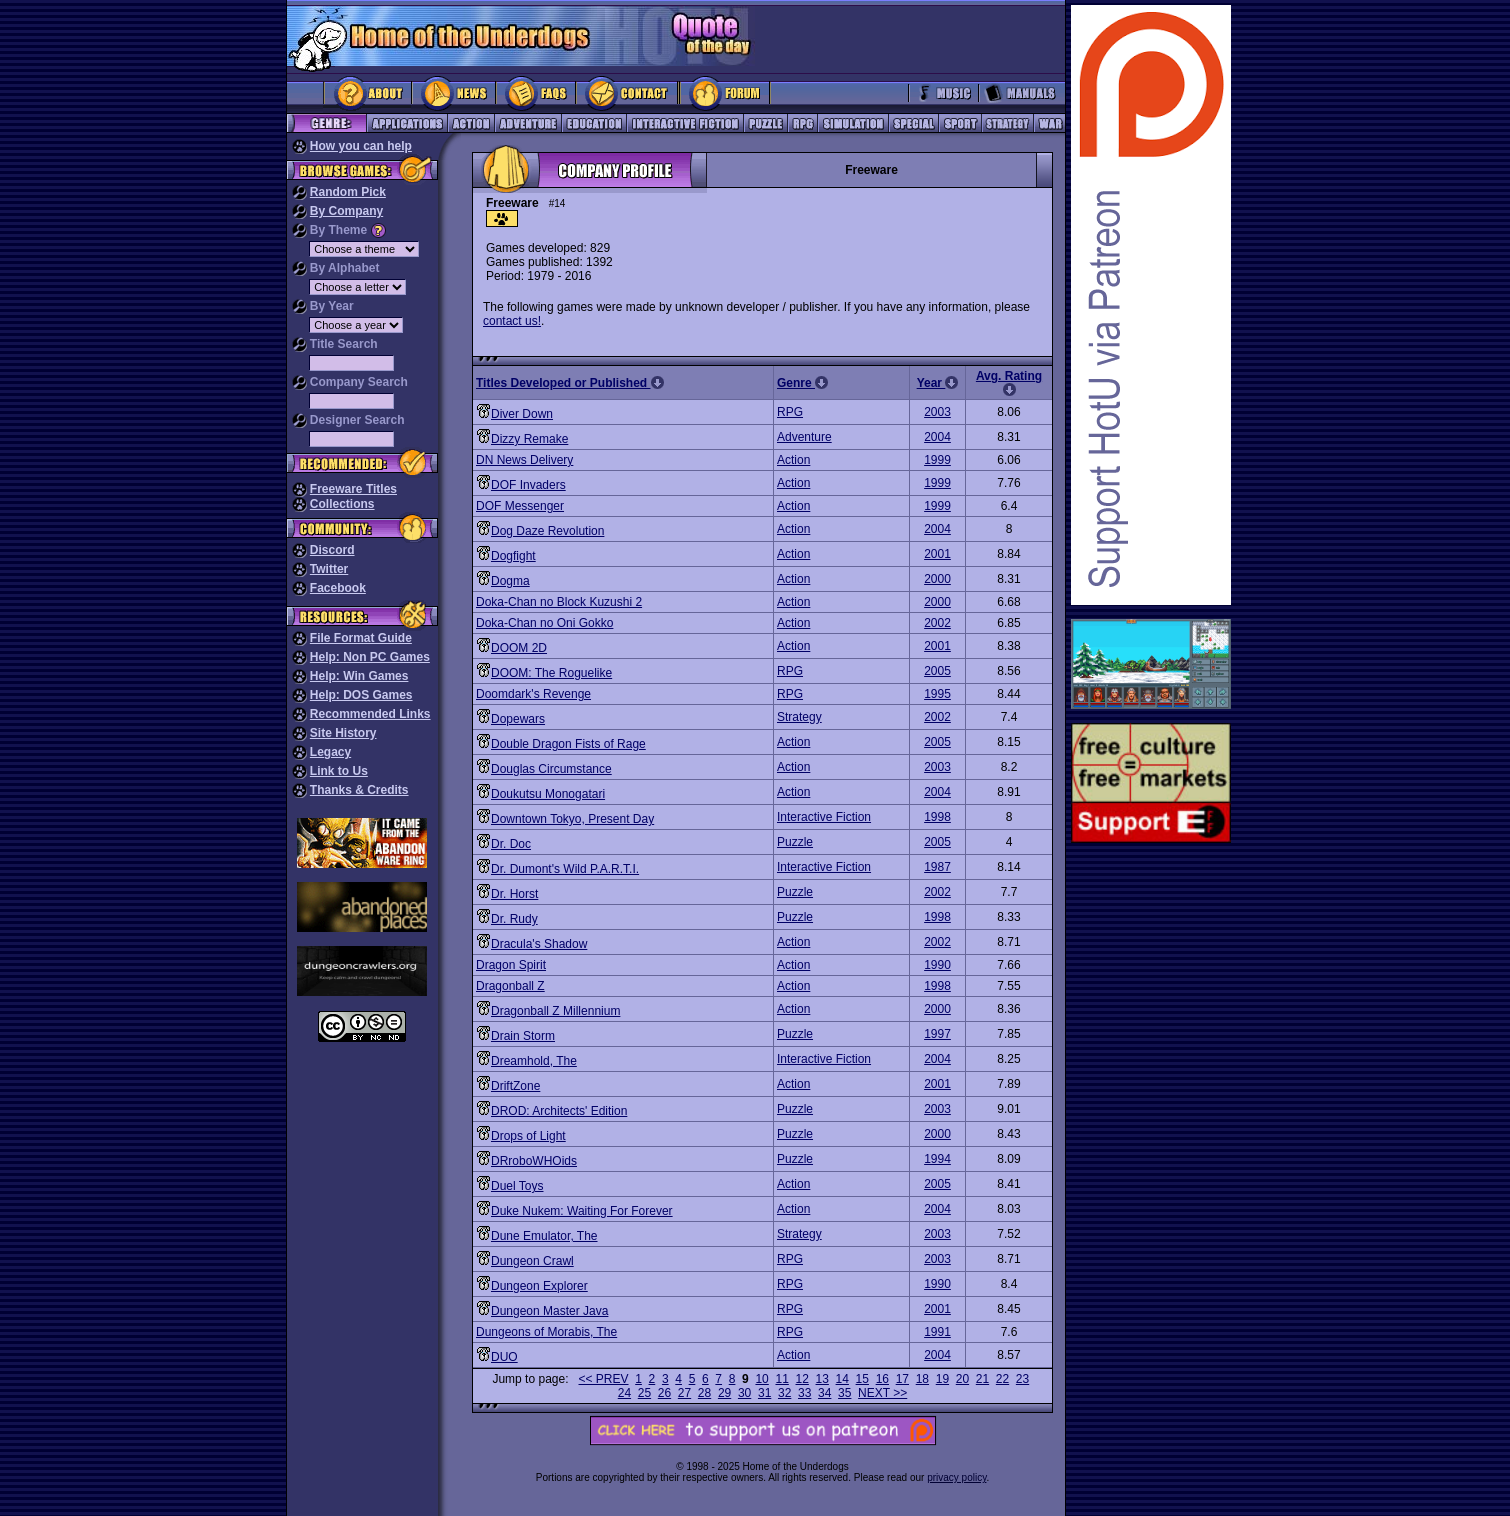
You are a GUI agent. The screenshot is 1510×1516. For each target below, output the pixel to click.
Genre (802, 383)
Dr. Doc (511, 844)
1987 (937, 867)
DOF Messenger (520, 506)
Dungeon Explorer (539, 1286)
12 (802, 1379)
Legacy (330, 752)
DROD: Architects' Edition (559, 1111)
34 (824, 1393)
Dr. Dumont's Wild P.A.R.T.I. (565, 869)
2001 (937, 554)
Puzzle (795, 842)
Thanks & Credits (359, 790)
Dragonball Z (510, 986)
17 (902, 1379)
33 (804, 1393)
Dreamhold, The (534, 1061)
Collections (342, 504)
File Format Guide (361, 638)
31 (764, 1393)
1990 (937, 965)
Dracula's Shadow (539, 944)
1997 (937, 1034)
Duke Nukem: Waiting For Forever (582, 1211)
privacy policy (956, 1477)
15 (862, 1379)
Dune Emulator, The (544, 1236)
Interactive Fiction (824, 817)
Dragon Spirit (511, 965)
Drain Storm (523, 1036)
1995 (937, 694)
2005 (937, 671)
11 (781, 1379)
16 (882, 1379)
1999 (937, 460)
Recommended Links (370, 714)
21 (982, 1379)
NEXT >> (882, 1393)
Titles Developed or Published (570, 383)
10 (761, 1379)
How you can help (361, 146)
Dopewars (518, 719)
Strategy (799, 717)
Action (793, 460)
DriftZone (515, 1086)
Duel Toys (517, 1186)
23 (1022, 1379)
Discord (332, 550)
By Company (346, 211)
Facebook (338, 588)
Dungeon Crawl (532, 1261)
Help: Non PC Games (370, 657)
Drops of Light (528, 1136)
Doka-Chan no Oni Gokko (544, 623)
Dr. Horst (514, 894)
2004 (937, 437)
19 (942, 1379)
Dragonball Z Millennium (555, 1011)
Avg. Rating (1009, 382)
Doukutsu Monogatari (548, 794)
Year (938, 383)
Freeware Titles (353, 489)
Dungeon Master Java (549, 1311)
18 (922, 1379)
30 (744, 1393)
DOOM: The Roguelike (551, 673)
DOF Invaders (528, 485)
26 (664, 1393)
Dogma (510, 581)
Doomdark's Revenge (533, 694)
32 (784, 1393)
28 (704, 1393)
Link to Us (339, 771)
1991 (937, 1332)
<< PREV (604, 1379)
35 (844, 1393)
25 (644, 1393)
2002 (937, 623)
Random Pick (348, 192)
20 (962, 1379)
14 (842, 1379)
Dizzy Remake (529, 439)
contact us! (512, 321)
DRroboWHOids (534, 1161)
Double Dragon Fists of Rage (568, 744)
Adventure (804, 437)
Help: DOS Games (361, 695)
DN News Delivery (524, 460)
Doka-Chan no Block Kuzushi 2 (559, 602)
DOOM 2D (519, 648)
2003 (937, 412)
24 (624, 1393)
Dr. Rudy (514, 919)
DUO (504, 1357)
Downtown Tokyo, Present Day (572, 819)
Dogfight (513, 556)
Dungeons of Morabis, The (546, 1332)
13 (822, 1379)
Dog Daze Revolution (547, 531)
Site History (343, 733)
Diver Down (522, 414)
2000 (937, 579)
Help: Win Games (359, 676)
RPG (790, 412)
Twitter (329, 569)
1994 (937, 1159)
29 (724, 1393)
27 (684, 1393)
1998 (937, 817)
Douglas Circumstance (551, 769)
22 (1002, 1379)
